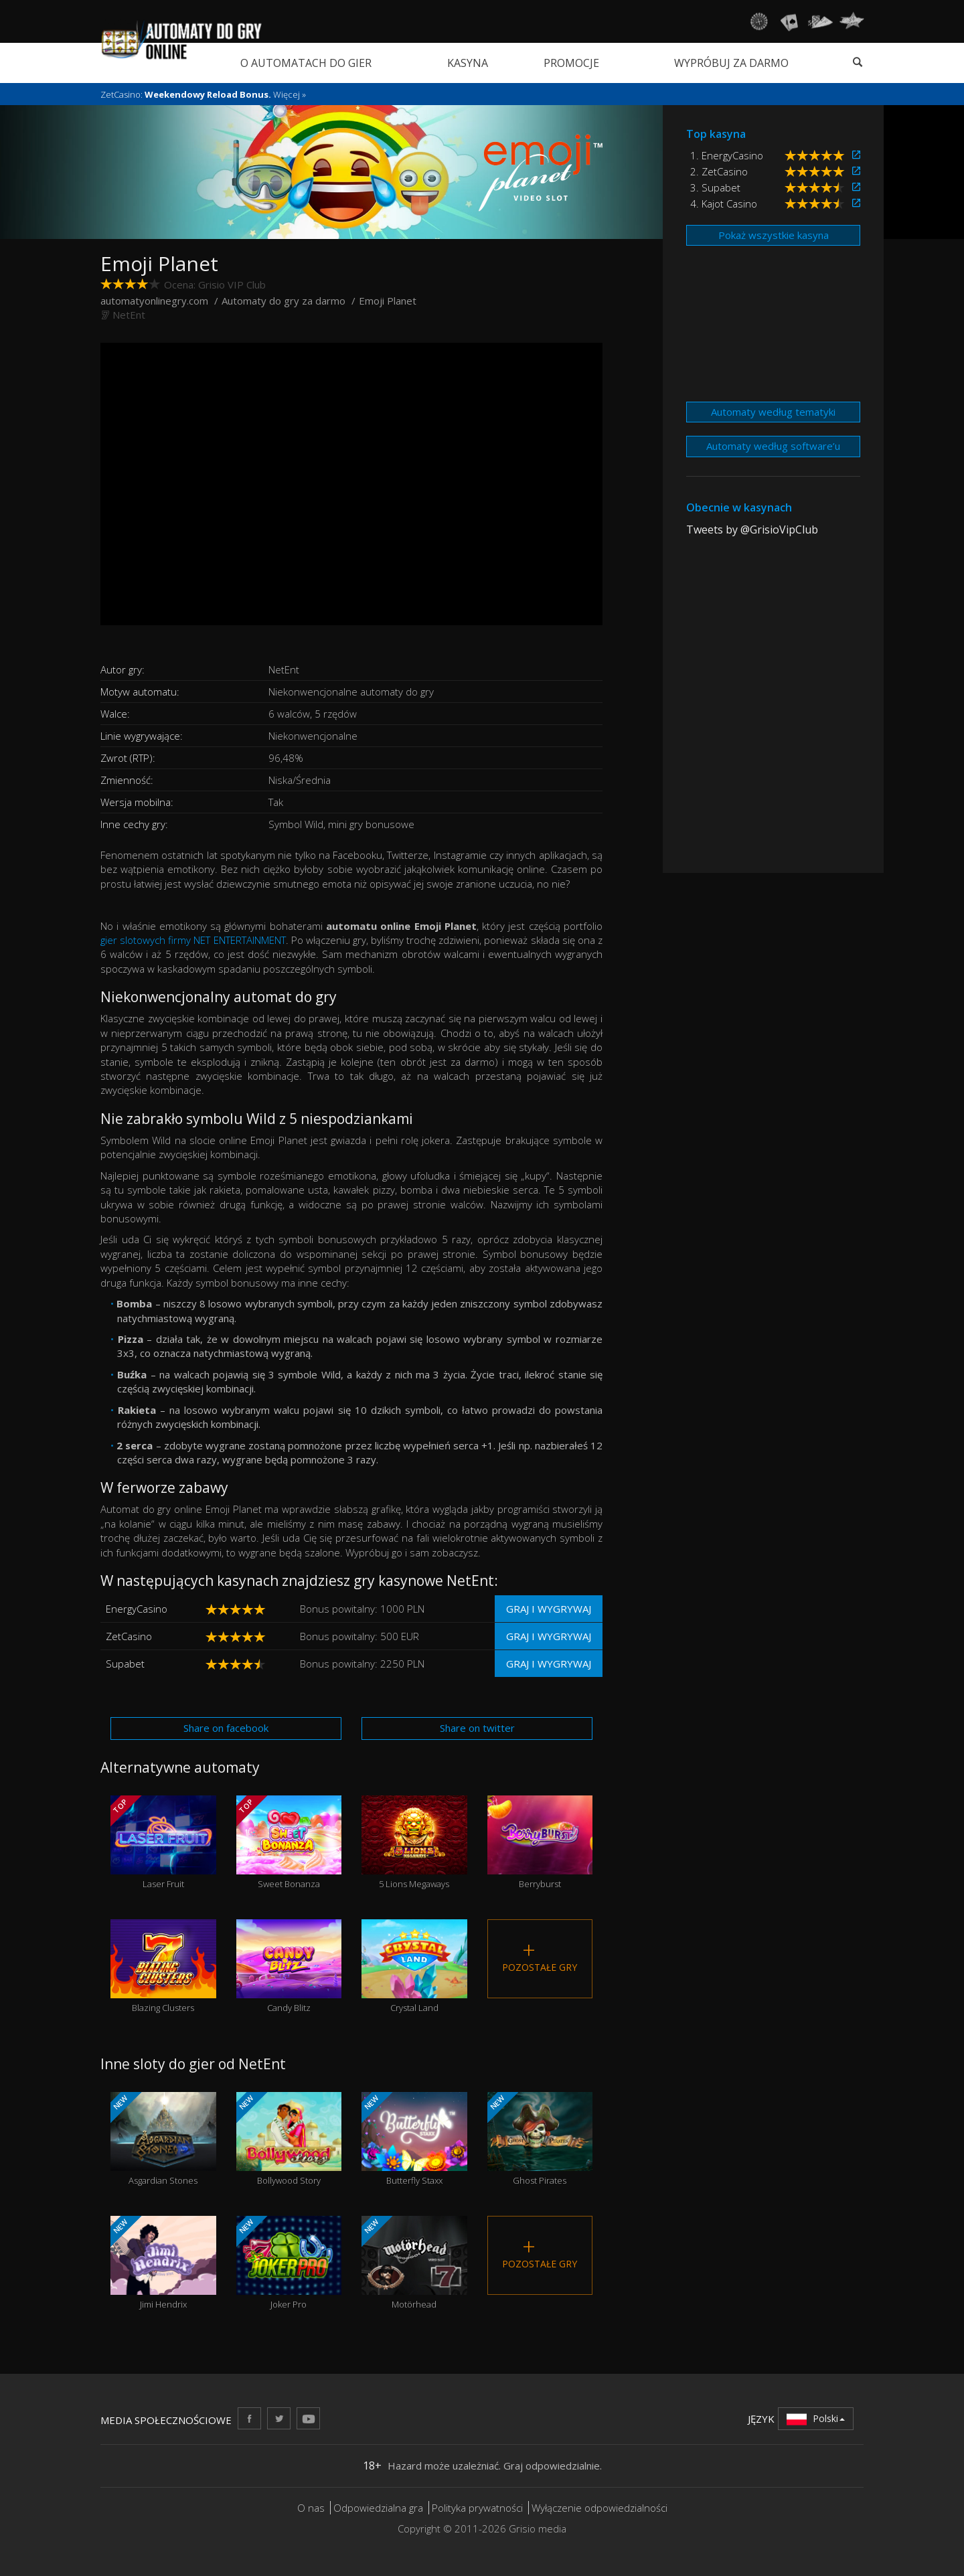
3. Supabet (715, 187)
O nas (311, 2507)
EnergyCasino (136, 1608)
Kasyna (467, 63)
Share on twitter (477, 1728)
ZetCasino (129, 1636)
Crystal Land (414, 1966)
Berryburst (540, 1842)
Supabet (125, 1663)
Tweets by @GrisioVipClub (752, 529)
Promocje (571, 63)
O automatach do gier (306, 63)
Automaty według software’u (773, 446)
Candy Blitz (289, 1966)
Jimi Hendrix (163, 2263)
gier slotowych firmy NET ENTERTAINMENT (193, 940)
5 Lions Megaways (414, 1842)
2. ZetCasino (719, 171)
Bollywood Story (289, 2139)
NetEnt (128, 314)
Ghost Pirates (540, 2139)
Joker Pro (289, 2263)
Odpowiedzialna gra (378, 2507)
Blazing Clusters (163, 1966)
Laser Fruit (163, 1842)
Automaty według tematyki (773, 411)
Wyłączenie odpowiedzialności (599, 2507)
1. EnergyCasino (726, 155)
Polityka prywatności (477, 2507)
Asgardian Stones (163, 2139)
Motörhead (414, 2263)
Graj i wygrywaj (548, 1608)
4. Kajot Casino (723, 203)
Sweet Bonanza (289, 1842)
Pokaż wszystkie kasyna (773, 235)
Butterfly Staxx (414, 2139)
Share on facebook (225, 1728)
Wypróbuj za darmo (731, 63)
